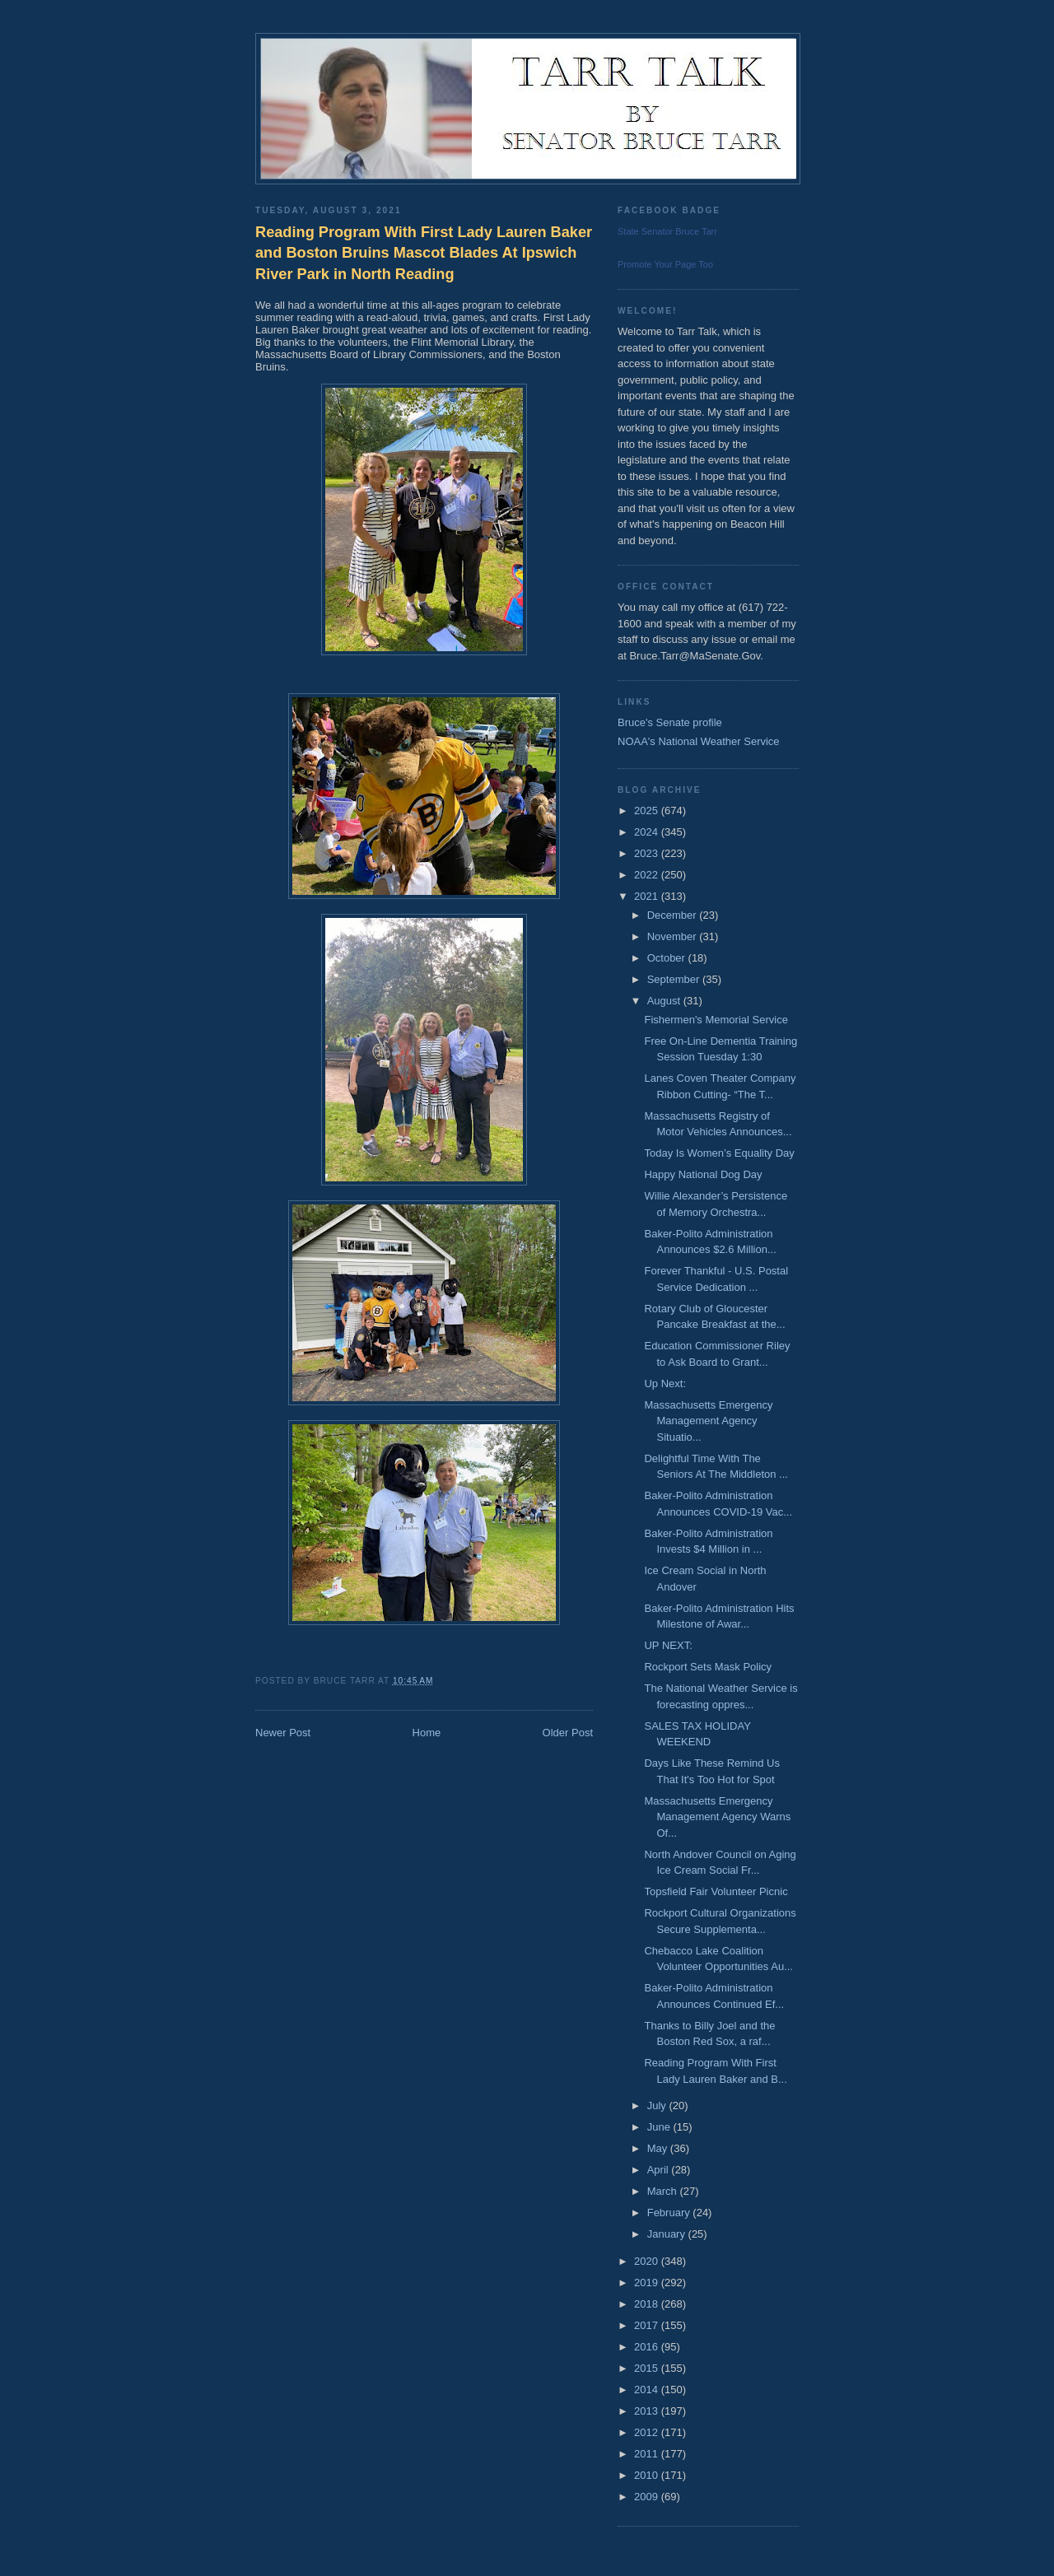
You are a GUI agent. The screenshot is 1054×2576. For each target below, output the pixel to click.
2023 (647, 853)
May (658, 2148)
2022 (647, 875)
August (665, 1001)
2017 (647, 2325)
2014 (647, 2389)
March (663, 2191)
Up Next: (665, 1383)
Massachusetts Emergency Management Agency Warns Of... (717, 1817)
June (660, 2127)
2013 (647, 2411)
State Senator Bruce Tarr (667, 231)
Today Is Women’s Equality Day (719, 1153)
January (667, 2234)
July (658, 2105)
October (667, 958)
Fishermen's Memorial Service (715, 1019)
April (659, 2170)
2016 (647, 2347)
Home (427, 1732)
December (673, 915)
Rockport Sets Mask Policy (708, 1667)
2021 (647, 896)
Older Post (568, 1732)
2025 (647, 810)
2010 (647, 2475)
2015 (647, 2368)
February (670, 2212)
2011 (647, 2454)
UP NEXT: (668, 1645)
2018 (647, 2304)
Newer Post (282, 1732)
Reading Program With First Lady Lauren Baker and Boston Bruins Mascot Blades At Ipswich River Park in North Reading (423, 253)
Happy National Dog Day (703, 1174)
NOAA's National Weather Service (699, 741)
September (674, 979)
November (673, 936)
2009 (647, 2496)
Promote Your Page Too (665, 264)
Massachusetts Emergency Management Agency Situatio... (708, 1421)
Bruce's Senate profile (670, 722)
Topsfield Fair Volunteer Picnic (715, 1891)
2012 (647, 2432)
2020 (647, 2261)
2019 (647, 2282)
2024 (647, 832)
